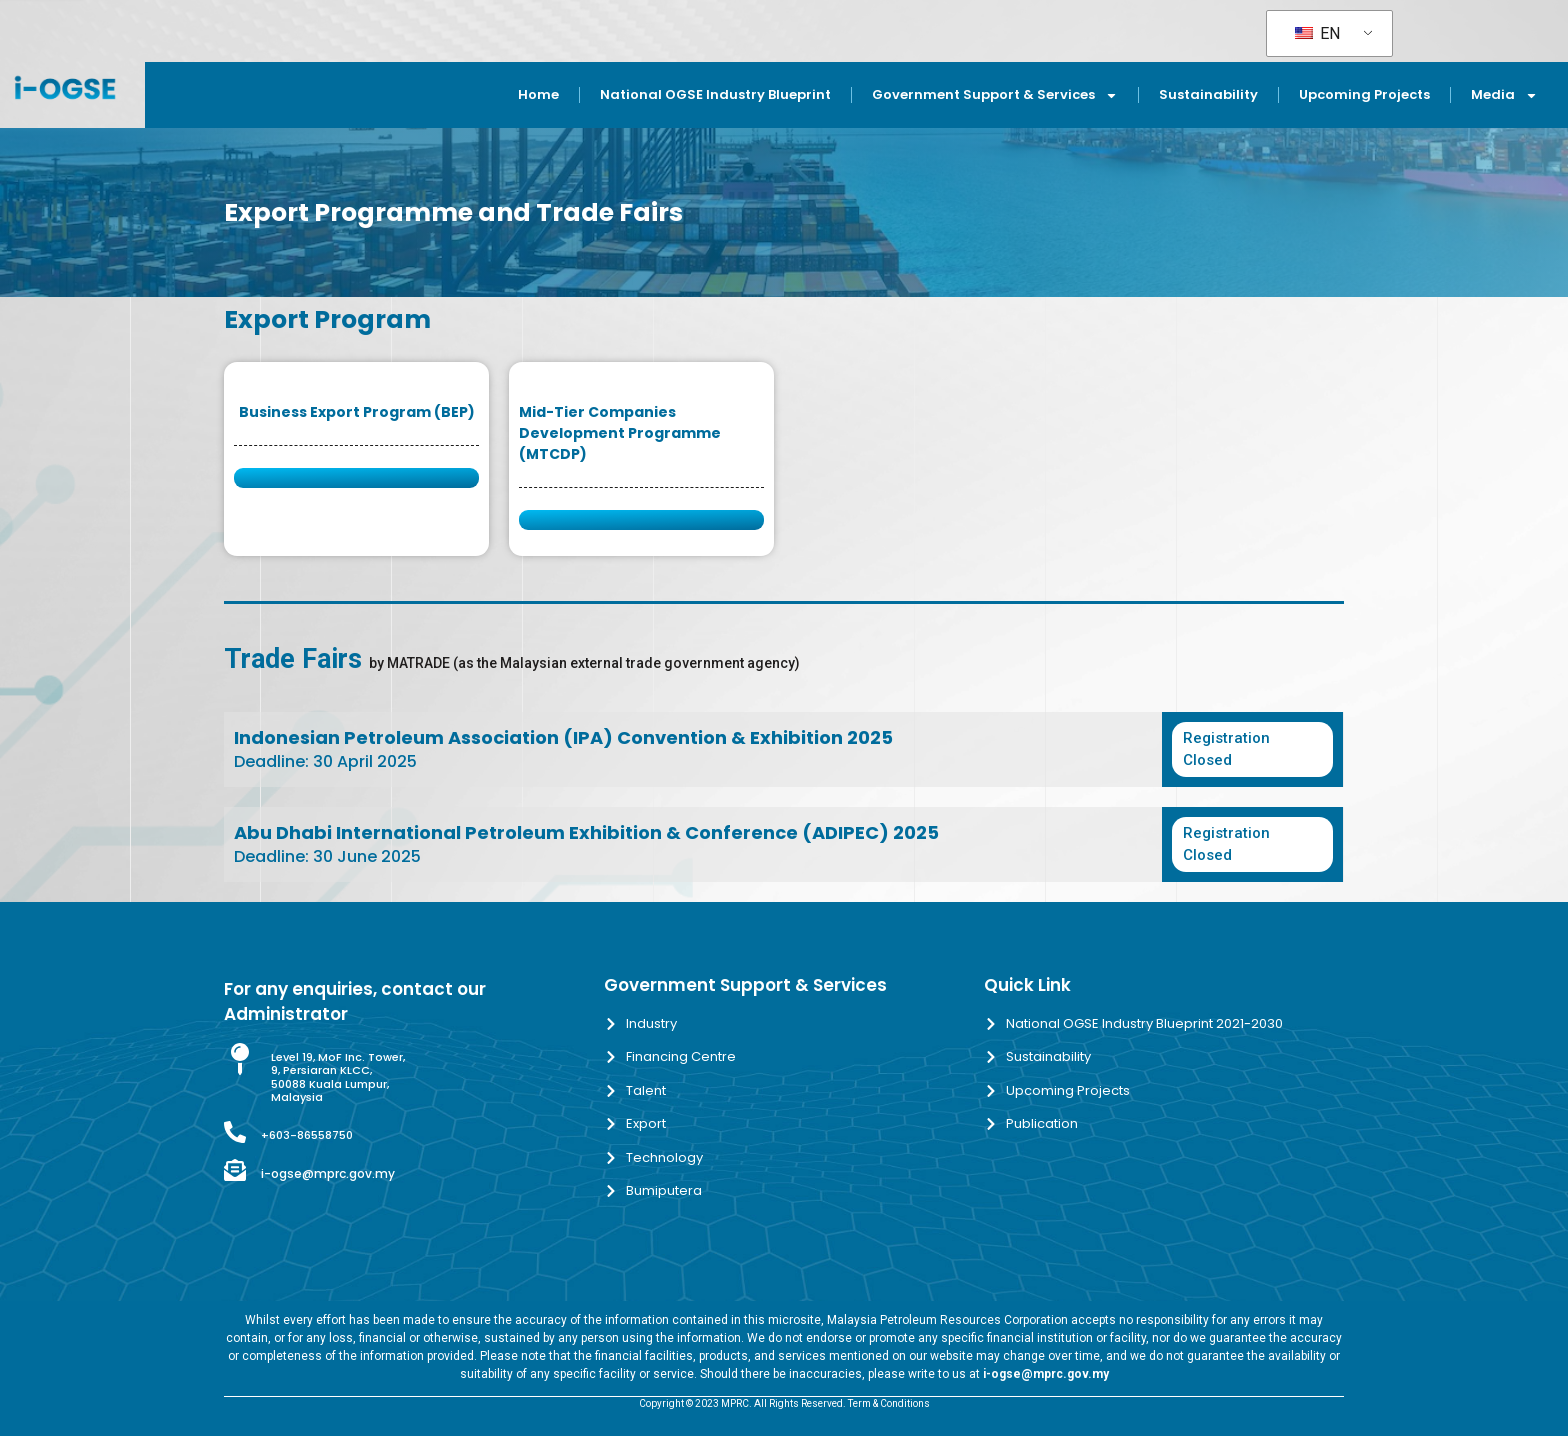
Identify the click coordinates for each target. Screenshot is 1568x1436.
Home (538, 94)
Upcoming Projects (1364, 94)
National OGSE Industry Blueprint (715, 94)
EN (1317, 33)
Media (1504, 95)
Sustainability (1208, 94)
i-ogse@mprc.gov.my (328, 1173)
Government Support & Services (995, 95)
